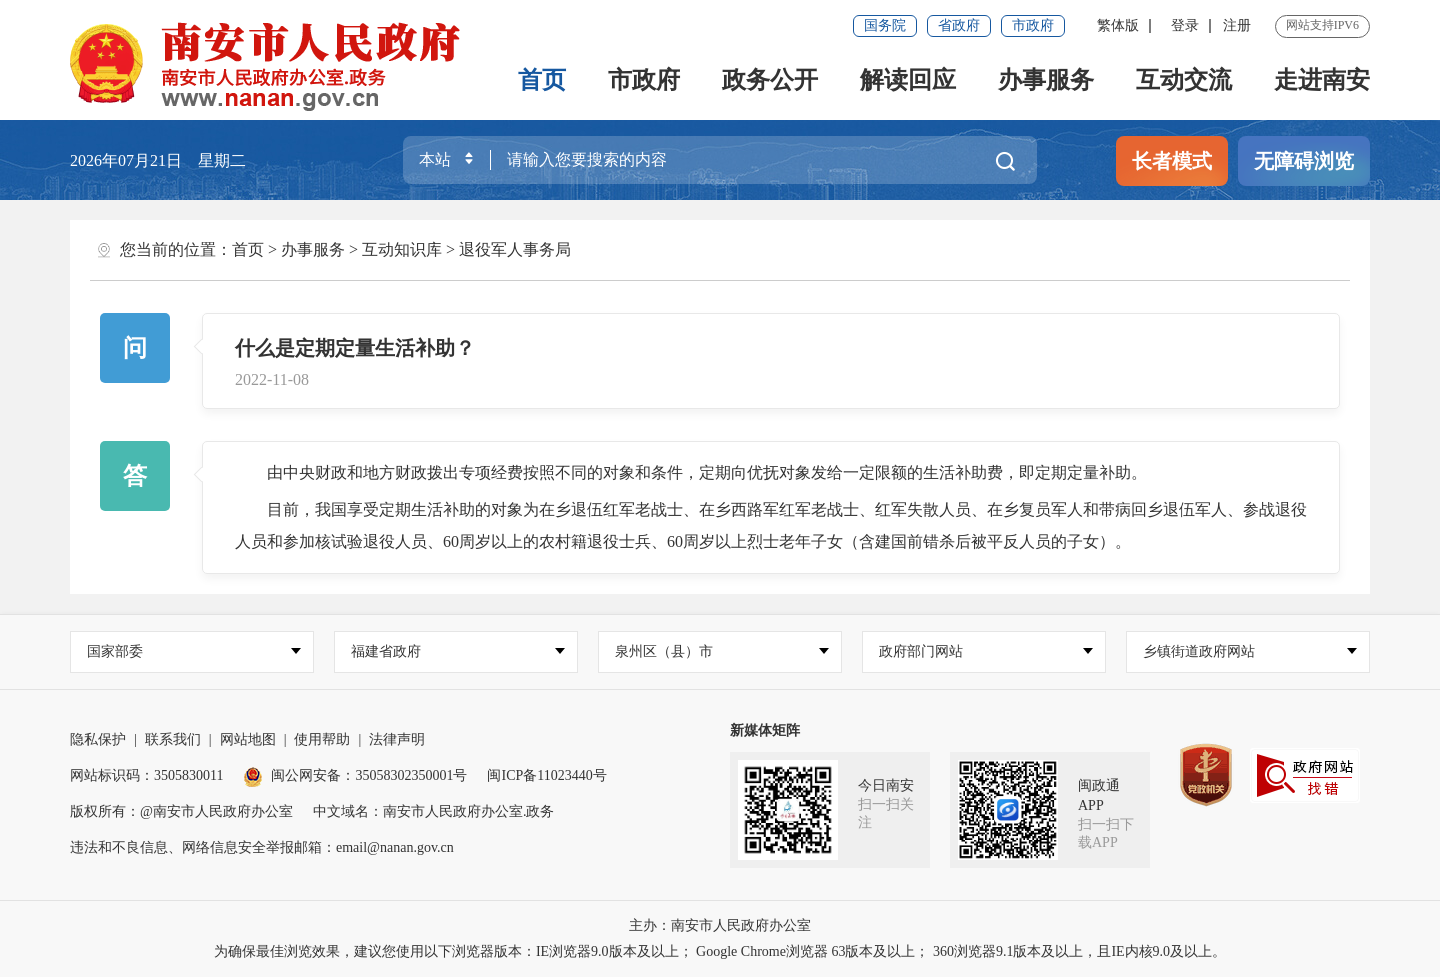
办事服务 (1046, 80)
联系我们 (173, 739)
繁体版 (1118, 25)
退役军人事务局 (515, 249)
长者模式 (1172, 161)
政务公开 (770, 80)
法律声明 (397, 739)
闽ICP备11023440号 (546, 775)
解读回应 (908, 80)
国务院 (885, 25)
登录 (1185, 25)
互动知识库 (402, 249)
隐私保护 (98, 739)
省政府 (959, 25)
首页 (542, 80)
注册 (1237, 25)
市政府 (1033, 25)
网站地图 (248, 739)
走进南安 (1322, 80)
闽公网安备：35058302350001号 (355, 775)
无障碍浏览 (1304, 161)
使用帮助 (322, 739)
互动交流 (1184, 80)
